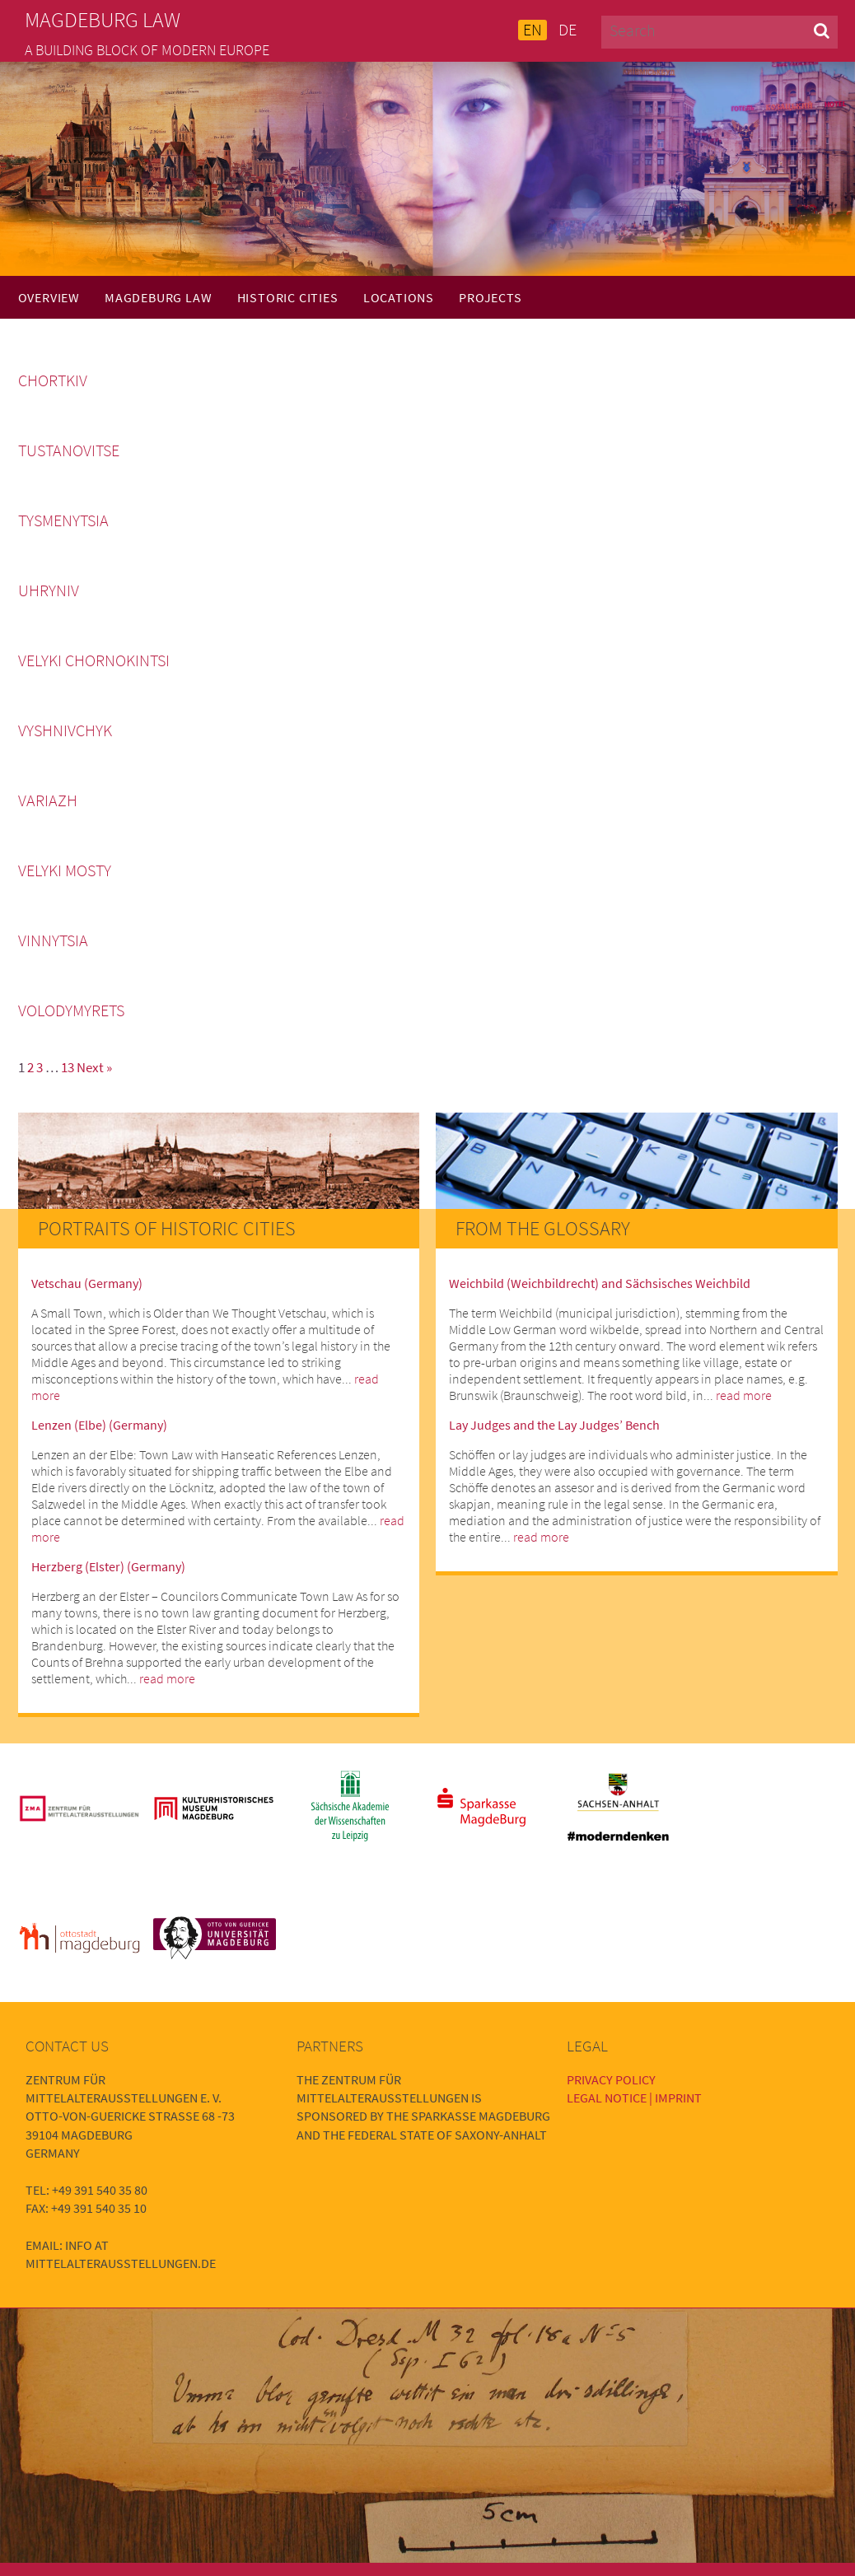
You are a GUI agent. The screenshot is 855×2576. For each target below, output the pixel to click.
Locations (398, 297)
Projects (490, 297)
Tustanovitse (68, 450)
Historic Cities (288, 297)
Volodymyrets (71, 1010)
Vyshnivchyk (65, 730)
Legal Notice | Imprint (634, 2097)
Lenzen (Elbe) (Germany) (99, 1424)
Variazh (47, 800)
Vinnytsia (53, 940)
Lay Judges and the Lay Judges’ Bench (554, 1424)
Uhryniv (48, 590)
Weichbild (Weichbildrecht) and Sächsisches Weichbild (599, 1283)
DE (567, 30)
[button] (821, 30)
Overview (49, 297)
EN (532, 30)
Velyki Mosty (64, 870)
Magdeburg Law (158, 297)
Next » (94, 1067)
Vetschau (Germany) (86, 1283)
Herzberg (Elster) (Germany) (108, 1566)
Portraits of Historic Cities (167, 1228)
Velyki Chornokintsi (94, 660)
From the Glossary (543, 1228)
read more (167, 1678)
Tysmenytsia (63, 520)
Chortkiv (52, 380)
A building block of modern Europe (147, 50)
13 (67, 1067)
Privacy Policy (611, 2079)
